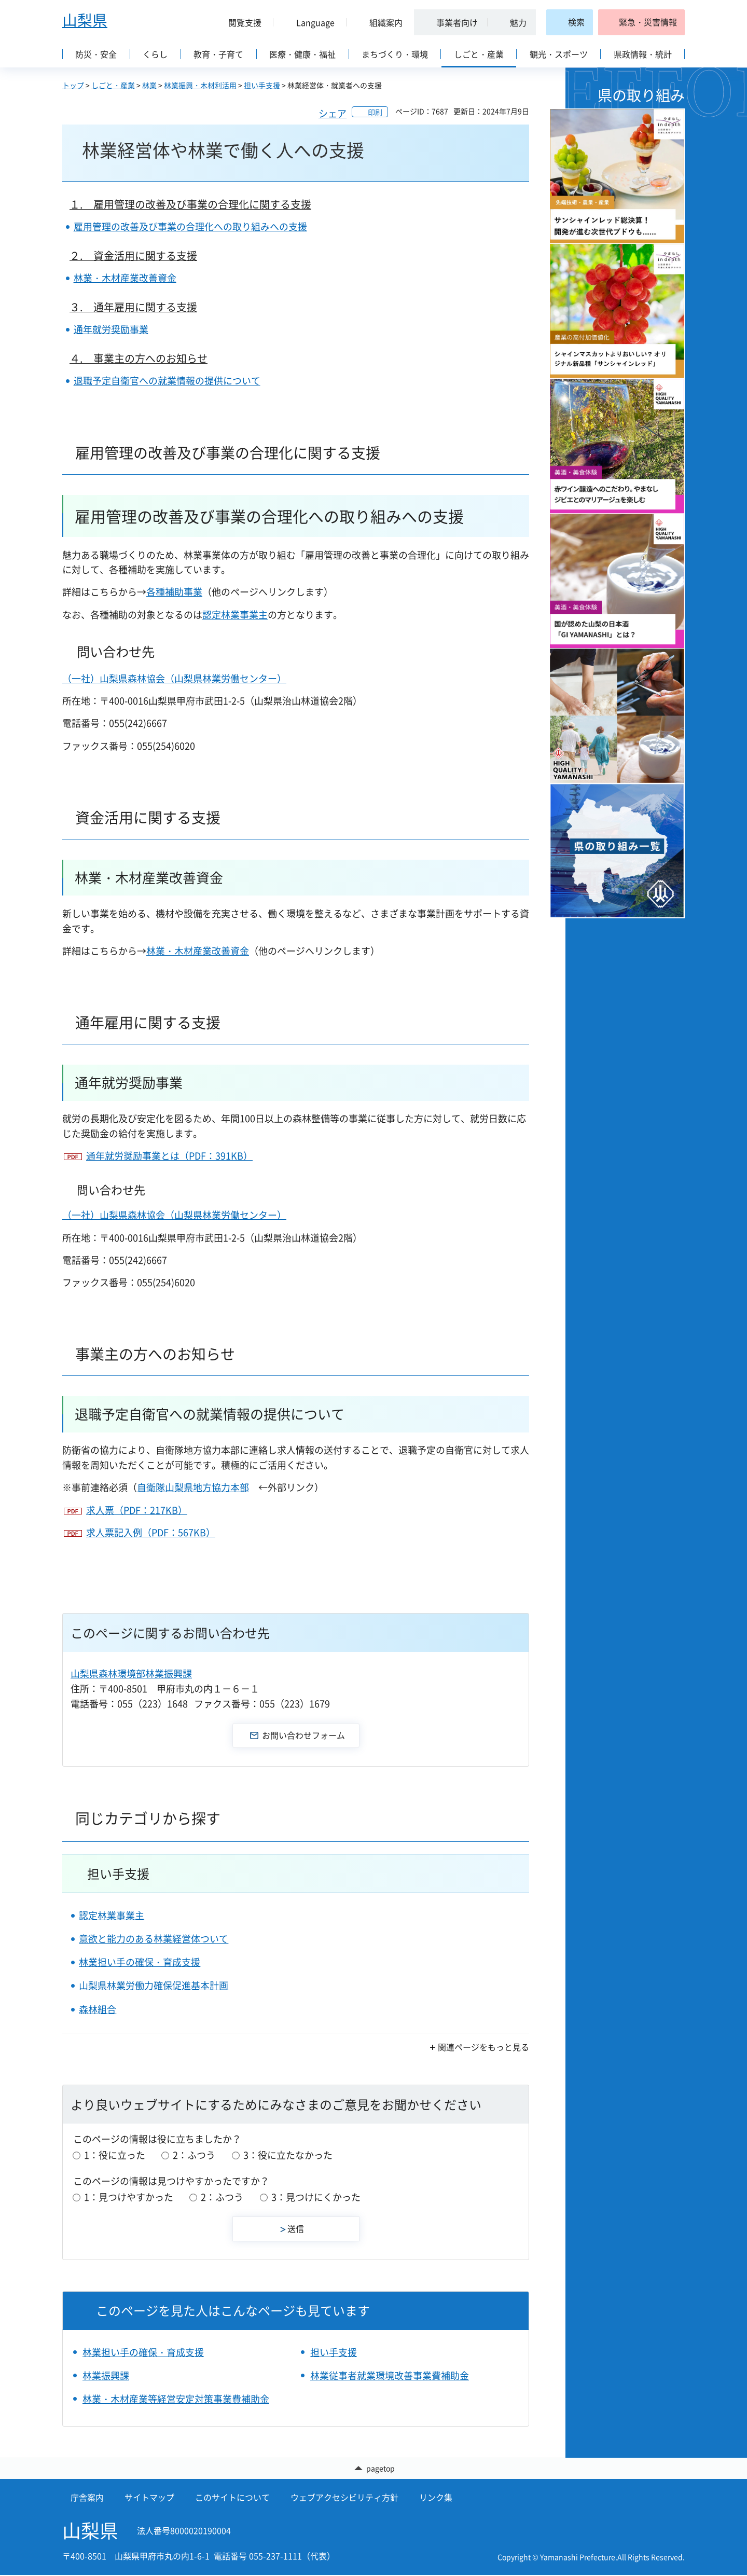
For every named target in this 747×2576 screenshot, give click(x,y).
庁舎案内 (87, 2497)
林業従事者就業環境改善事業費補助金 (389, 2375)
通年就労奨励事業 (111, 329)
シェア (333, 113)
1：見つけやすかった (128, 2197)
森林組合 (97, 2009)
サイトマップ (149, 2497)
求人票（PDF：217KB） (136, 1510)
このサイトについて (232, 2497)
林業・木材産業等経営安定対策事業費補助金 (175, 2398)
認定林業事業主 (235, 615)
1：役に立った (114, 2155)
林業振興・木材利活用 (200, 85)
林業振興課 (105, 2375)
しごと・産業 (113, 85)
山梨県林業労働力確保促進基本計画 (153, 1985)
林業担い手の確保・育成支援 (139, 1962)
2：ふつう (194, 2155)
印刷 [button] (375, 112)
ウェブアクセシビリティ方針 (344, 2497)
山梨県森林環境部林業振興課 (131, 1673)
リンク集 (435, 2497)
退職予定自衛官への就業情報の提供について (167, 381)
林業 (149, 85)
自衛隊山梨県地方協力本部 (193, 1487)
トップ (73, 85)
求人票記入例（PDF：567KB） (150, 1532)
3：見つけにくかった (316, 2197)
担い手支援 (262, 85)
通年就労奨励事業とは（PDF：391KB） (169, 1156)
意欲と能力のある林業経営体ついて (153, 1939)
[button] (241, 22)
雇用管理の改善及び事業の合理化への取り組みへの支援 (190, 226)
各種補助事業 (174, 592)
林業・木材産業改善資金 (125, 278)
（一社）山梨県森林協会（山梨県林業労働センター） (174, 678)
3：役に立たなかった (288, 2155)
